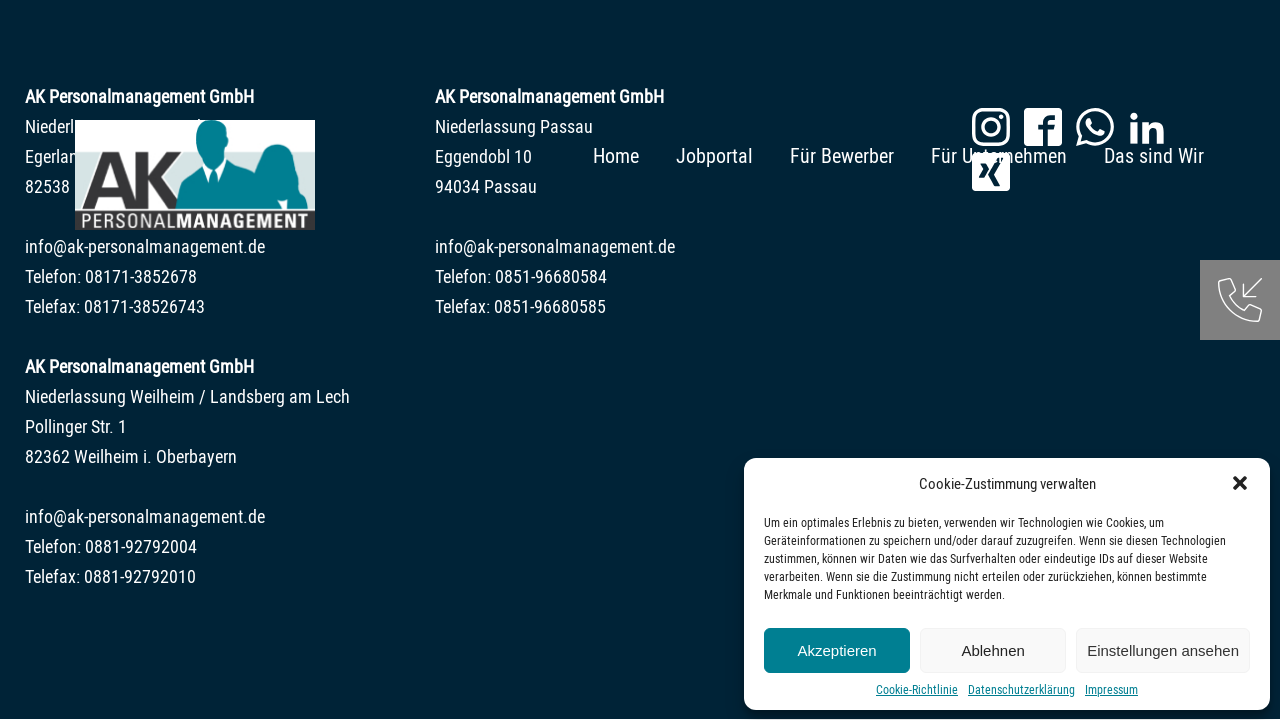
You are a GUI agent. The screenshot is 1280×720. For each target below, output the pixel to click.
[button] (1240, 483)
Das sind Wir (1154, 155)
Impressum (1111, 689)
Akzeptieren (836, 650)
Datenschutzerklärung (1021, 689)
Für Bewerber (842, 155)
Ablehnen (992, 650)
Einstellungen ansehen (1163, 650)
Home (616, 155)
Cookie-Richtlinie (917, 689)
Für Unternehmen (999, 155)
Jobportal (714, 155)
